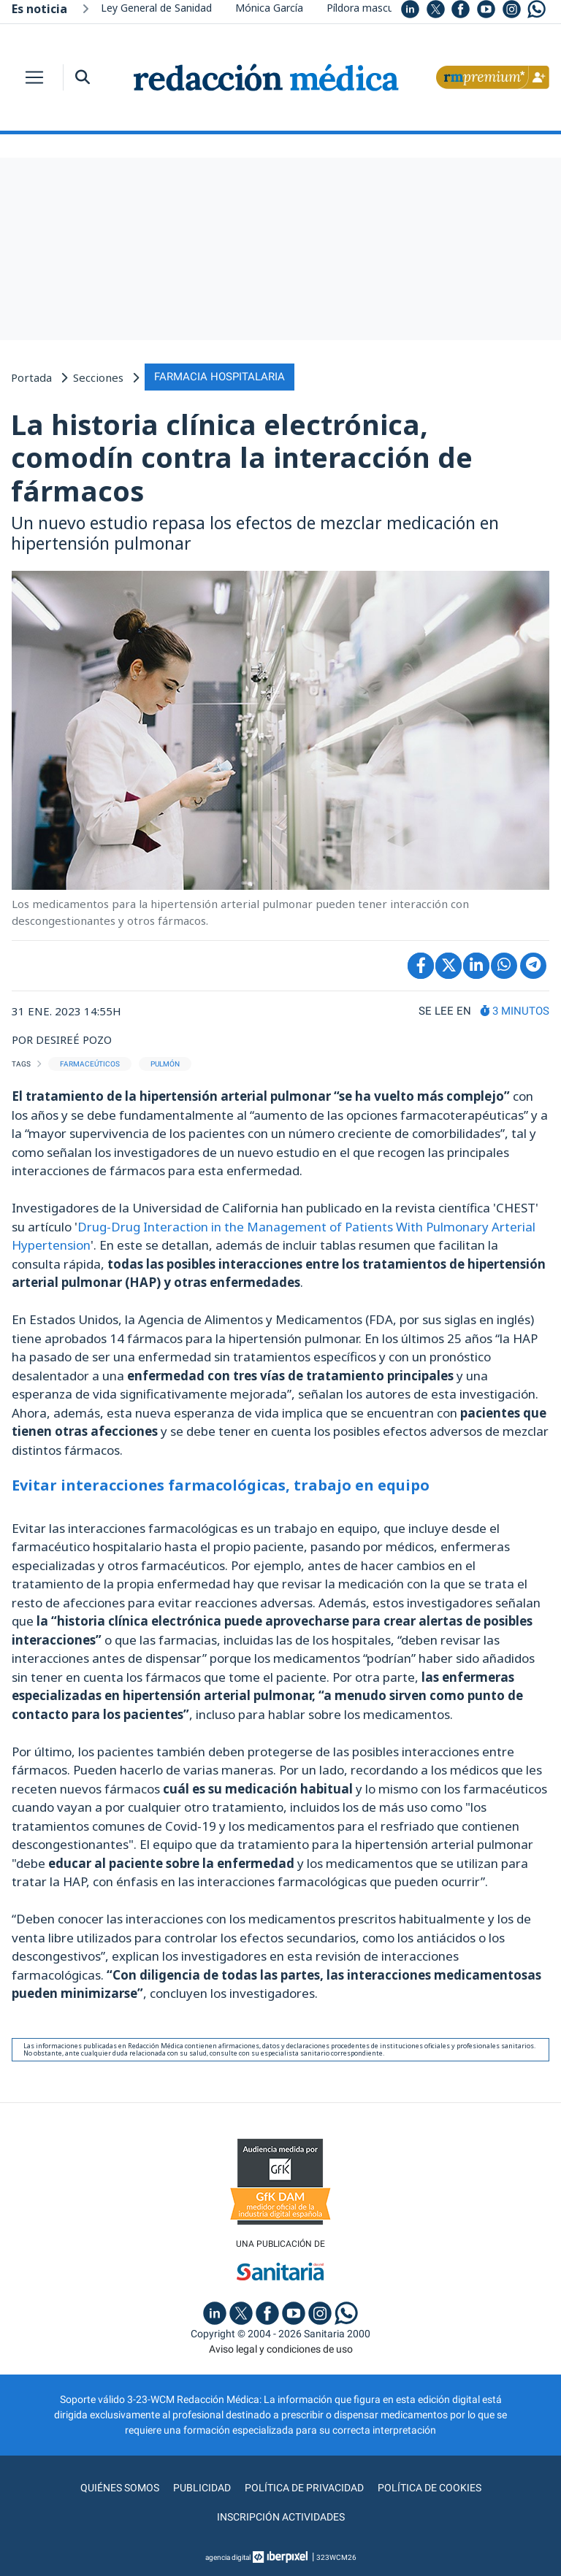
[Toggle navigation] (34, 77)
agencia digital (228, 2557)
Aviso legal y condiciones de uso (281, 2349)
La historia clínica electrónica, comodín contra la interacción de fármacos (242, 457)
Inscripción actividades (281, 2517)
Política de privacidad (304, 2488)
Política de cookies (429, 2488)
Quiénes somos (119, 2488)
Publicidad (202, 2488)
